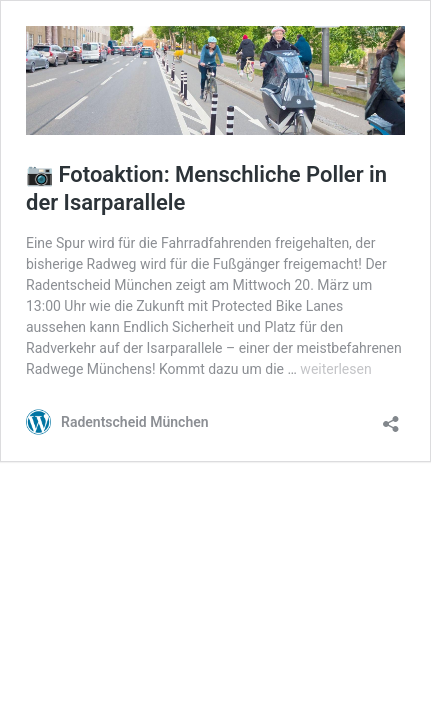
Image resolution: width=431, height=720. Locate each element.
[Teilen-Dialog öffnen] (391, 417)
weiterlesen (335, 369)
